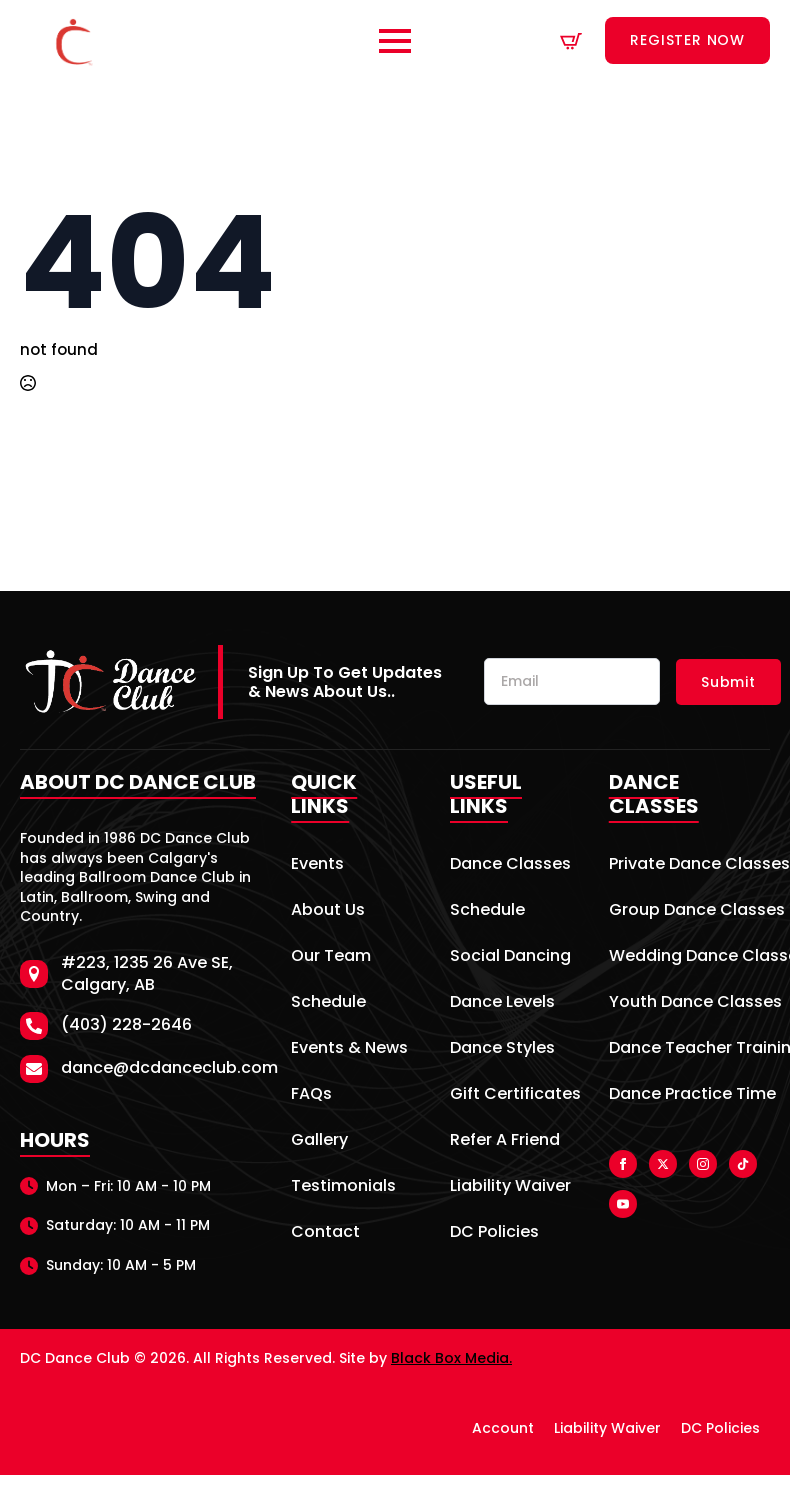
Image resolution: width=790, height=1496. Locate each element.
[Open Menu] (395, 41)
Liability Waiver (510, 1187)
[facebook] (623, 1164)
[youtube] (623, 1204)
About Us (328, 911)
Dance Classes (510, 865)
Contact (325, 1233)
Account (503, 1428)
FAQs (311, 1095)
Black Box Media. (451, 1358)
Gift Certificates (512, 1095)
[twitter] (663, 1164)
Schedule (328, 1003)
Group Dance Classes (689, 911)
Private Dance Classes (689, 865)
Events (317, 865)
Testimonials (343, 1187)
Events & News (349, 1049)
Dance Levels (502, 1003)
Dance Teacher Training (689, 1049)
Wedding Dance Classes (689, 957)
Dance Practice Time (689, 1095)
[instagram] (703, 1164)
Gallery (319, 1141)
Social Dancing (510, 957)
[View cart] (571, 41)
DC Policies (494, 1233)
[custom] (743, 1164)
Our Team (331, 957)
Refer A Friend (505, 1141)
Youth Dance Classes (689, 1003)
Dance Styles (502, 1049)
